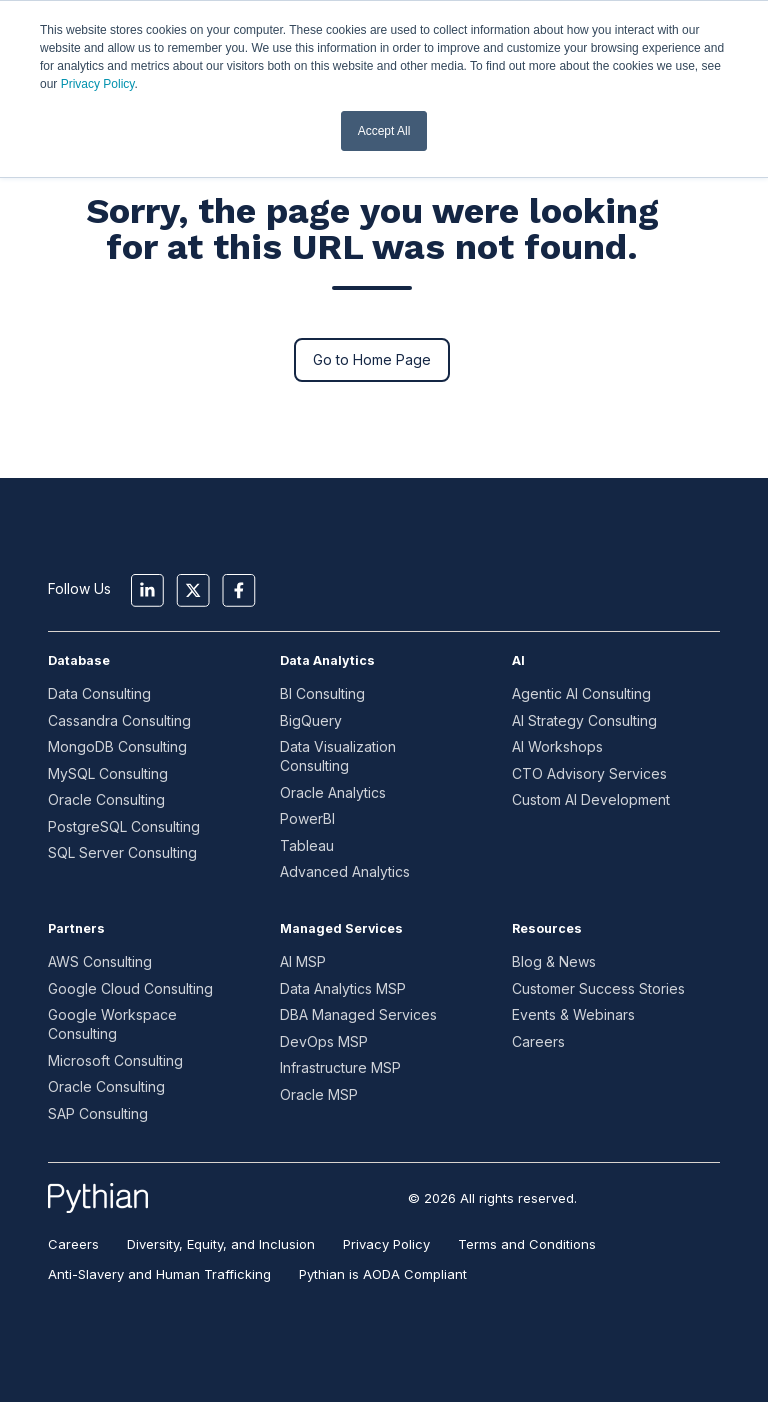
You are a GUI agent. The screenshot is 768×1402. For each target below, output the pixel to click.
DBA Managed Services (358, 1014)
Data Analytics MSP (343, 988)
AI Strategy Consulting (584, 720)
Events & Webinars (573, 1014)
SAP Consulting (98, 1113)
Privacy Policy (98, 84)
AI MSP (303, 961)
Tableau (307, 845)
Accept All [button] (384, 131)
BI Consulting (322, 693)
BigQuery (311, 720)
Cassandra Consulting (119, 720)
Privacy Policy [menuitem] (386, 1244)
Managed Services (341, 928)
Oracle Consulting (106, 799)
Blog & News (554, 961)
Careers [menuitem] (73, 1244)
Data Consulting (99, 693)
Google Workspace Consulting (112, 1024)
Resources (547, 928)
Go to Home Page (372, 359)
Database (79, 660)
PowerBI (307, 818)
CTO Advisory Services (589, 773)
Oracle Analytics (333, 792)
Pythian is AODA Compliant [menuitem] (383, 1274)
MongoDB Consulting (117, 746)
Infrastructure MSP (340, 1067)
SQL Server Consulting (122, 852)
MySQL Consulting (108, 773)
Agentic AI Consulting (581, 693)
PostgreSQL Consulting (124, 826)
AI (518, 660)
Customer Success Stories (598, 988)
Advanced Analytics (345, 871)
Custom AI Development (591, 799)
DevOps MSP (324, 1041)
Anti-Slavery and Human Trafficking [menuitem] (159, 1274)
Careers (538, 1041)
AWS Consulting (100, 961)
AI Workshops (557, 746)
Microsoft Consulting (115, 1060)
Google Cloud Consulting (130, 988)
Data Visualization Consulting (338, 756)
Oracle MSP (319, 1094)
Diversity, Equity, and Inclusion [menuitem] (221, 1244)
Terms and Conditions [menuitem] (527, 1244)
